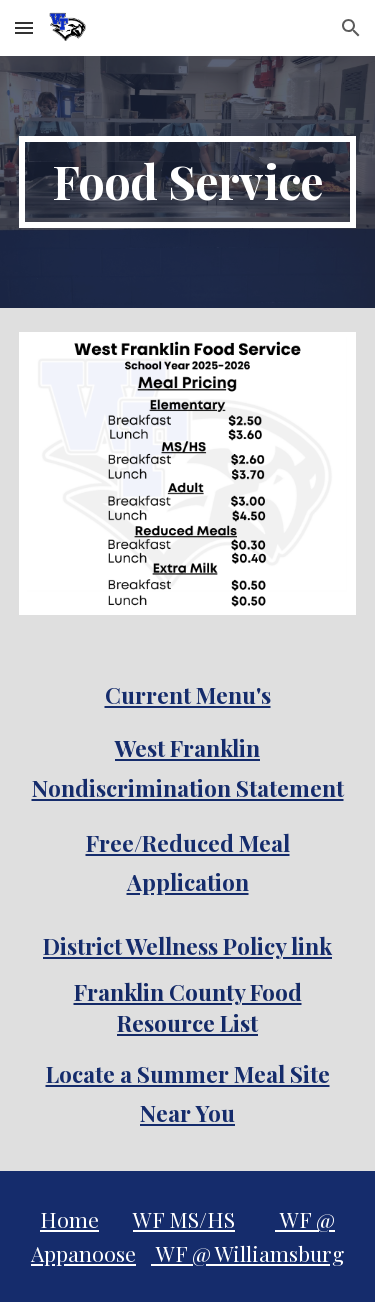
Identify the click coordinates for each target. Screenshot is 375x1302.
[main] (188, 182)
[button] (24, 27)
